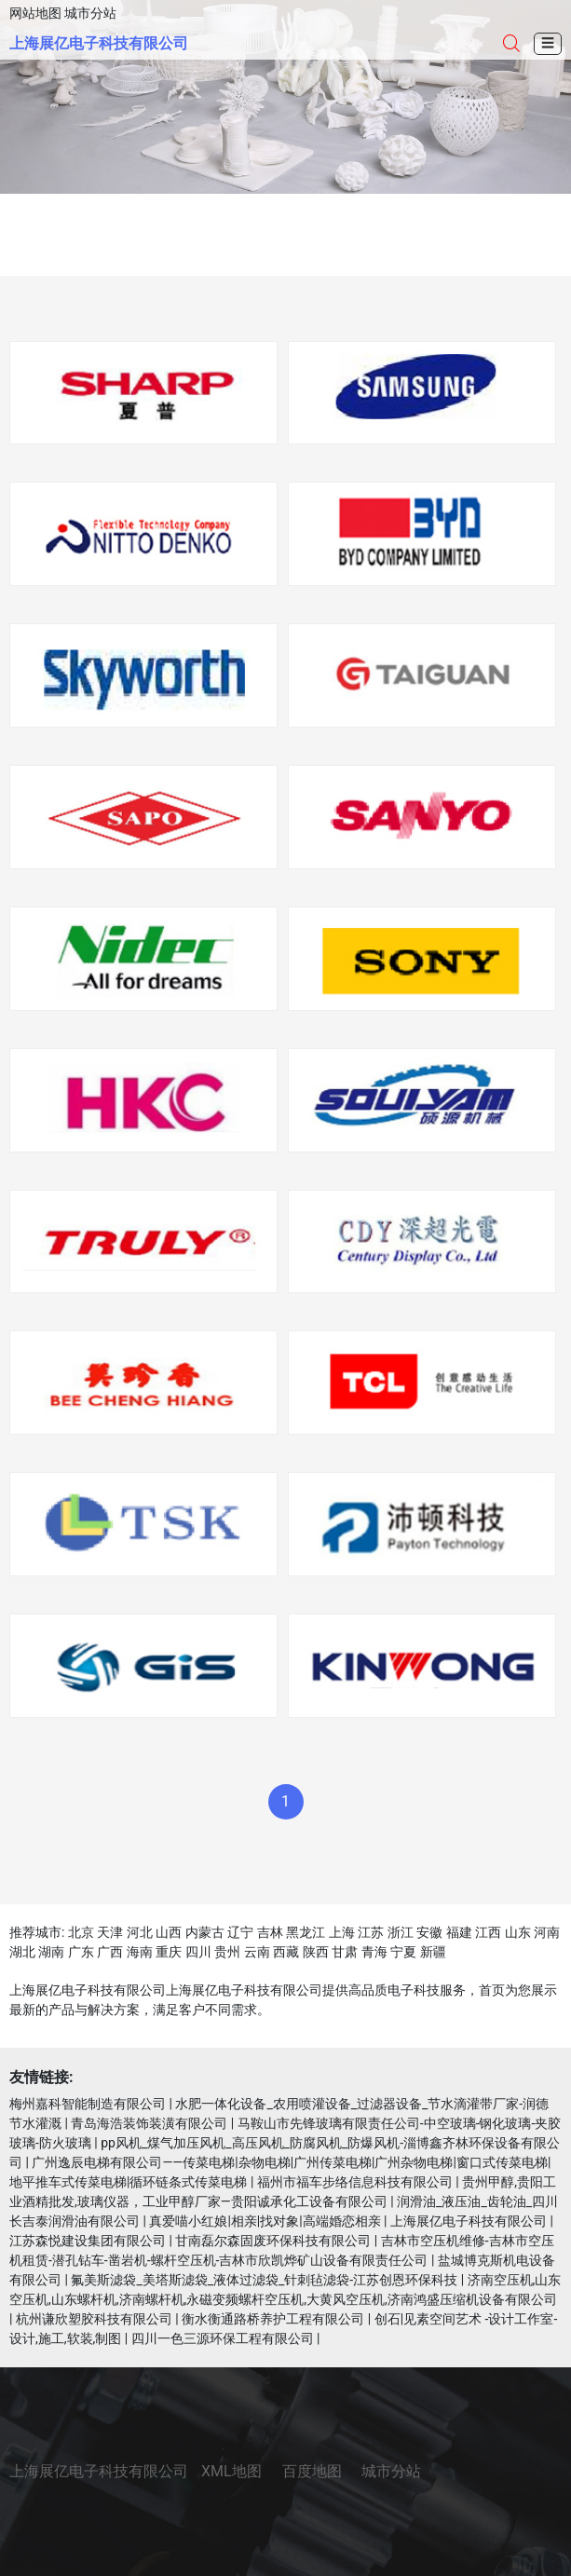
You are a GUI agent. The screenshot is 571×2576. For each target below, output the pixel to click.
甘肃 (345, 1951)
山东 (518, 1932)
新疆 (433, 1951)
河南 (547, 1932)
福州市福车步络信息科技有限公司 (355, 2181)
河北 (140, 1932)
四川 (198, 1951)
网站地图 (35, 13)
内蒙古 (204, 1932)
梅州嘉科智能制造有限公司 (87, 2103)
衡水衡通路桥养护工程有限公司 (273, 2318)
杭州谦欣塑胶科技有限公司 (94, 2318)
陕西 (316, 1951)
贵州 (227, 1951)
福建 (459, 1932)
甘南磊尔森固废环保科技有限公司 (273, 2240)
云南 (257, 1951)
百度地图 (312, 2471)
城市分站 (90, 13)
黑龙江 (305, 1932)
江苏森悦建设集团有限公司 (87, 2240)
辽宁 (240, 1932)
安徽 (429, 1932)
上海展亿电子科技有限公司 (98, 43)
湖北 (22, 1951)
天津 (110, 1932)
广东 (81, 1951)
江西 (488, 1932)
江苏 (371, 1932)
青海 (374, 1951)
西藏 (286, 1951)
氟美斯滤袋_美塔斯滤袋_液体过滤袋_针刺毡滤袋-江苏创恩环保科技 (264, 2279)
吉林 (270, 1932)
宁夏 (403, 1951)
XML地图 (231, 2471)
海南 (140, 1951)
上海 (342, 1932)
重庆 (169, 1951)
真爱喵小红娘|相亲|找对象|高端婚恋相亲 (264, 2221)
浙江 (400, 1932)
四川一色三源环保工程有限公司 (222, 2338)
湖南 (51, 1951)
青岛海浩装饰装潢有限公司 (149, 2123)
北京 (81, 1932)
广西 (110, 1951)
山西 (169, 1932)
